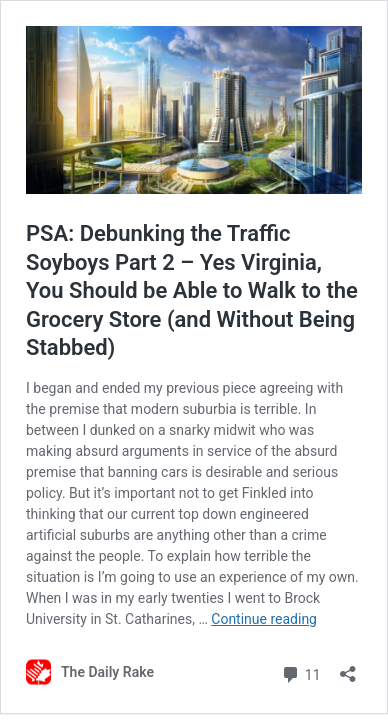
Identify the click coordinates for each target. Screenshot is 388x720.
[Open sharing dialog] (348, 667)
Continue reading (264, 619)
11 (300, 672)
